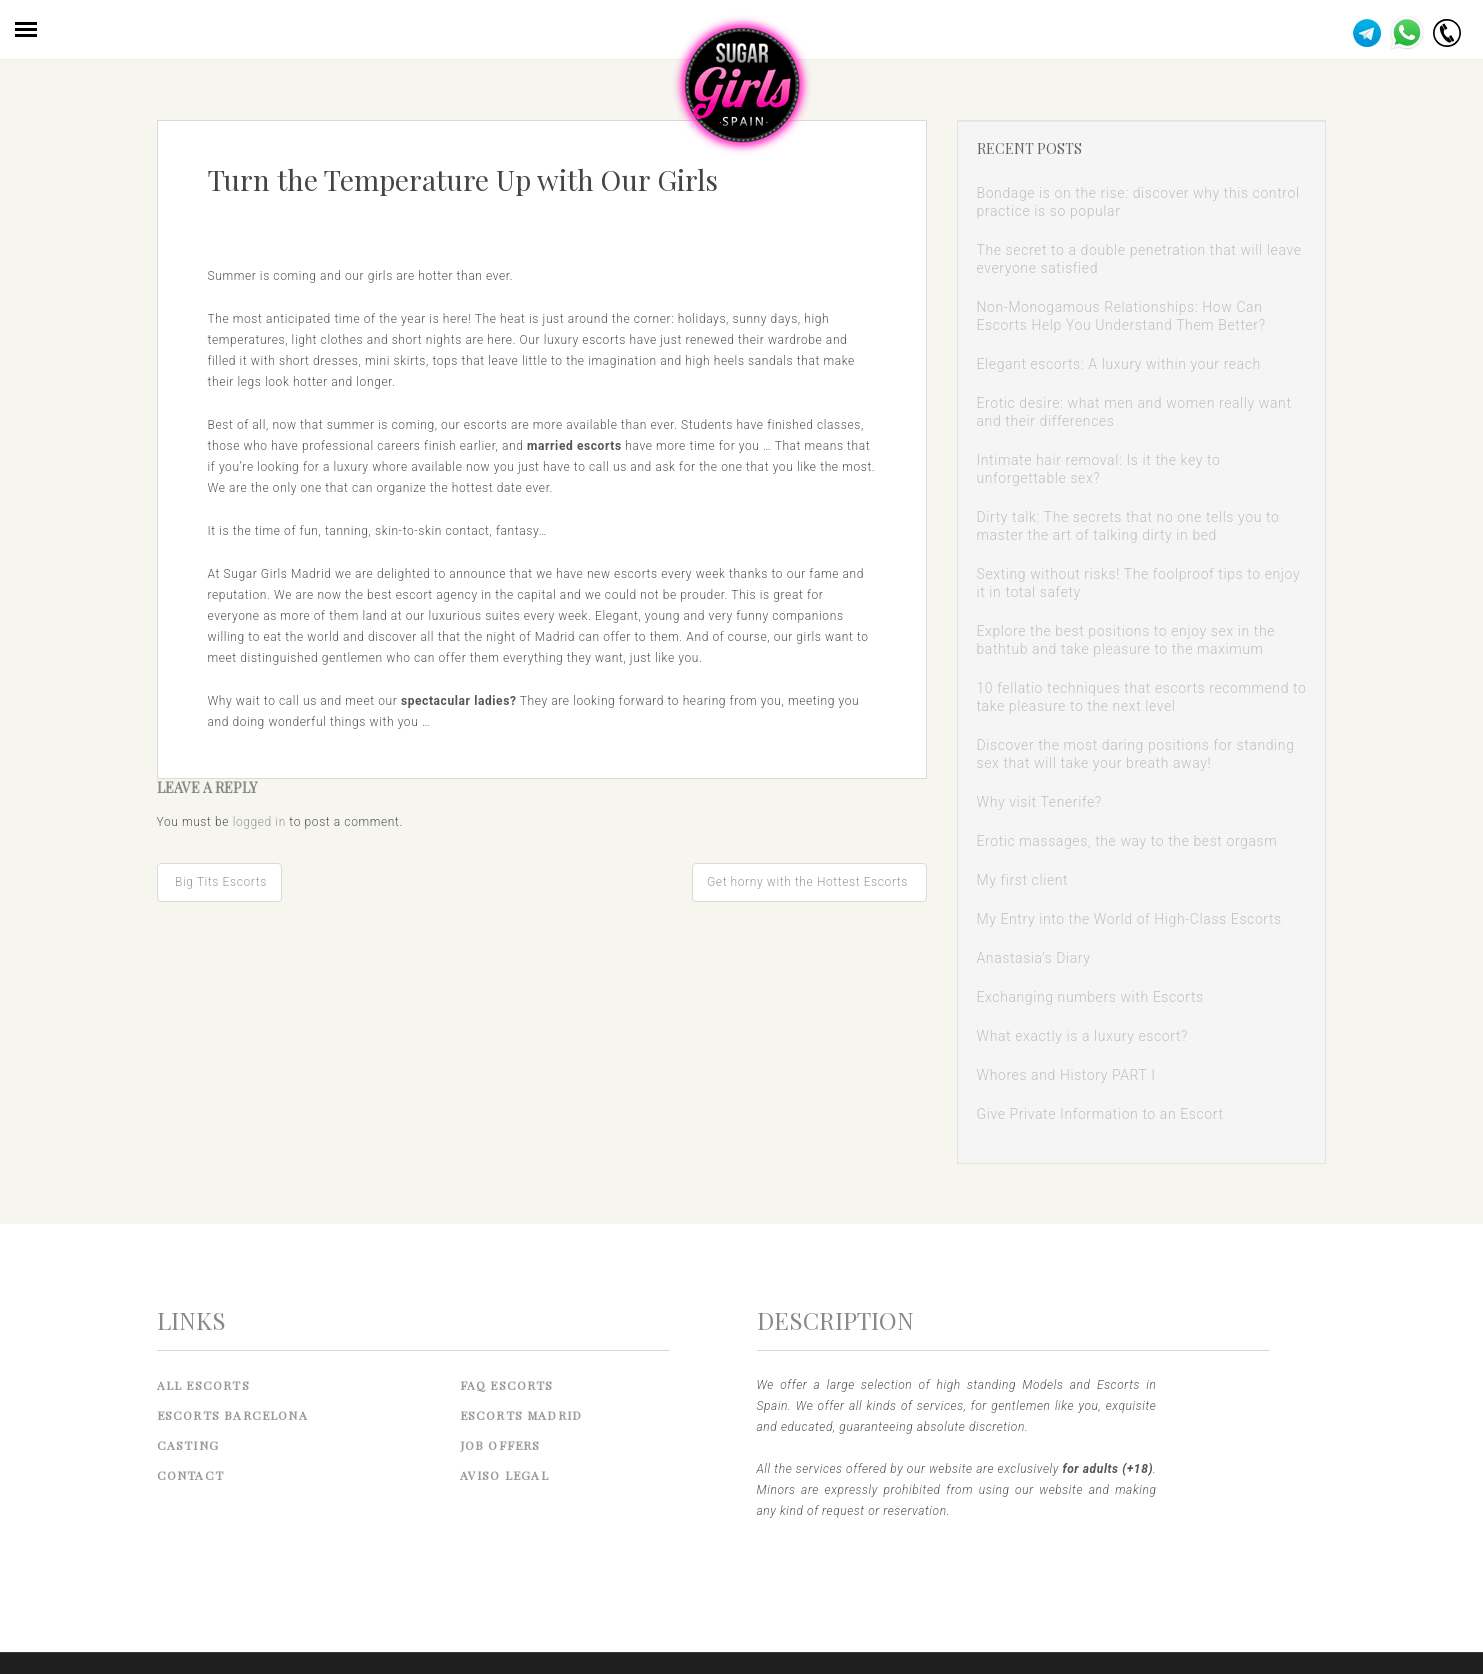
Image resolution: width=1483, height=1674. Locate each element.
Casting (188, 1445)
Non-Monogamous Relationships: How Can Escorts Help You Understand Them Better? (1121, 316)
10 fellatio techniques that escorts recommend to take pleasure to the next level (1142, 697)
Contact (190, 1475)
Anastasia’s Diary (1034, 958)
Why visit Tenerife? (1039, 802)
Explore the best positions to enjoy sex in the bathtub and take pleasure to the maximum (1126, 640)
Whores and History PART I (1066, 1075)
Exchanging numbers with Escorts (1090, 997)
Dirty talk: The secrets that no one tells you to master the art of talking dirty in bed (1128, 526)
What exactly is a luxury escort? (1082, 1036)
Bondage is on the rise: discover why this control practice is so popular (1138, 202)
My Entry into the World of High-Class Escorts (1129, 919)
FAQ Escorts (507, 1385)
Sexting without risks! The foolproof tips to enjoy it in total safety (1139, 583)
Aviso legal (504, 1475)
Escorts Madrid (521, 1415)
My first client (1023, 880)
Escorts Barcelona (232, 1415)
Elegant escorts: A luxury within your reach (1119, 364)
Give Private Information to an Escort (1100, 1114)
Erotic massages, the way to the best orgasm (1127, 841)
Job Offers (500, 1445)
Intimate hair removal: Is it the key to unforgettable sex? (1099, 469)
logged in (259, 822)
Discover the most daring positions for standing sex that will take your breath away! (1136, 754)
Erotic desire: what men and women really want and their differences (1134, 412)
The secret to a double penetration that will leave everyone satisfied (1139, 259)
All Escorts (203, 1385)
